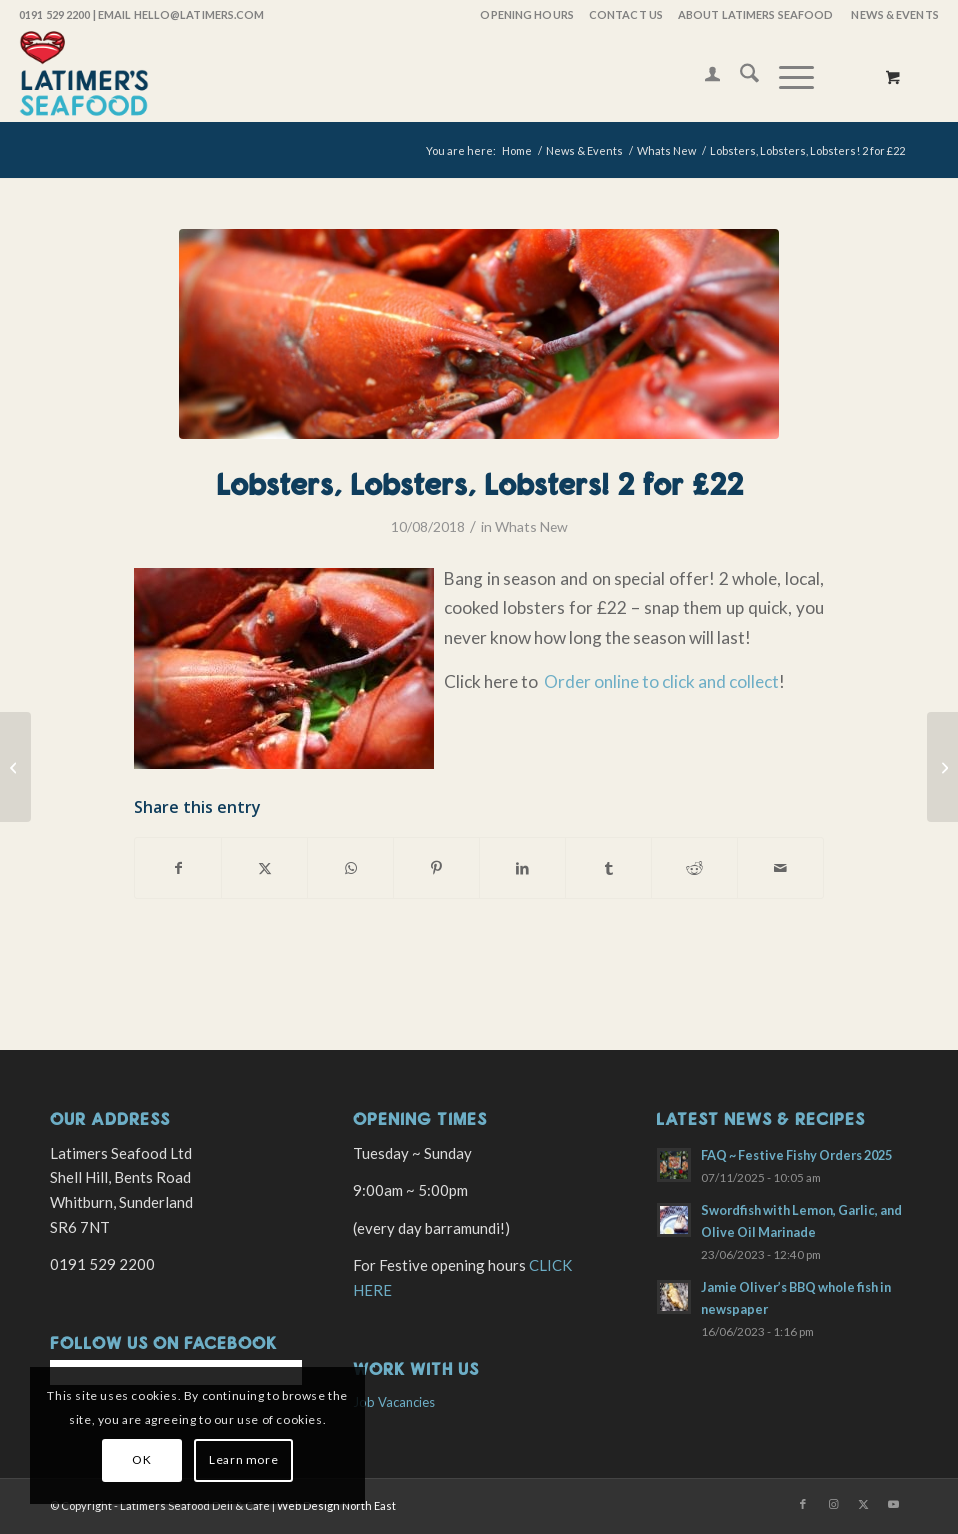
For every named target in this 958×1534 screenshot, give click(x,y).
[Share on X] (264, 868)
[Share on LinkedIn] (522, 868)
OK (141, 1459)
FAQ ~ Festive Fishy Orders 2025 (796, 1155)
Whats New (531, 526)
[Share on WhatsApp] (350, 868)
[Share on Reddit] (694, 868)
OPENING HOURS (526, 14)
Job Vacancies (394, 1402)
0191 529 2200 (54, 14)
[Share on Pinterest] (436, 868)
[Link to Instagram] (833, 1504)
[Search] (739, 76)
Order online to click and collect (660, 681)
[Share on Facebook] (178, 868)
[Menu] (786, 76)
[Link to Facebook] (803, 1504)
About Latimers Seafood (755, 14)
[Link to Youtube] (893, 1504)
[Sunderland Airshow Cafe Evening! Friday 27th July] (15, 767)
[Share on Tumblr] (608, 868)
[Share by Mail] (780, 868)
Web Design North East (336, 1505)
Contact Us (626, 14)
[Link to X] (863, 1504)
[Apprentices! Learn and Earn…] (942, 767)
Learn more (243, 1459)
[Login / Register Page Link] (702, 76)
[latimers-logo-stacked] (84, 76)
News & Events (894, 14)
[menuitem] (525, 15)
